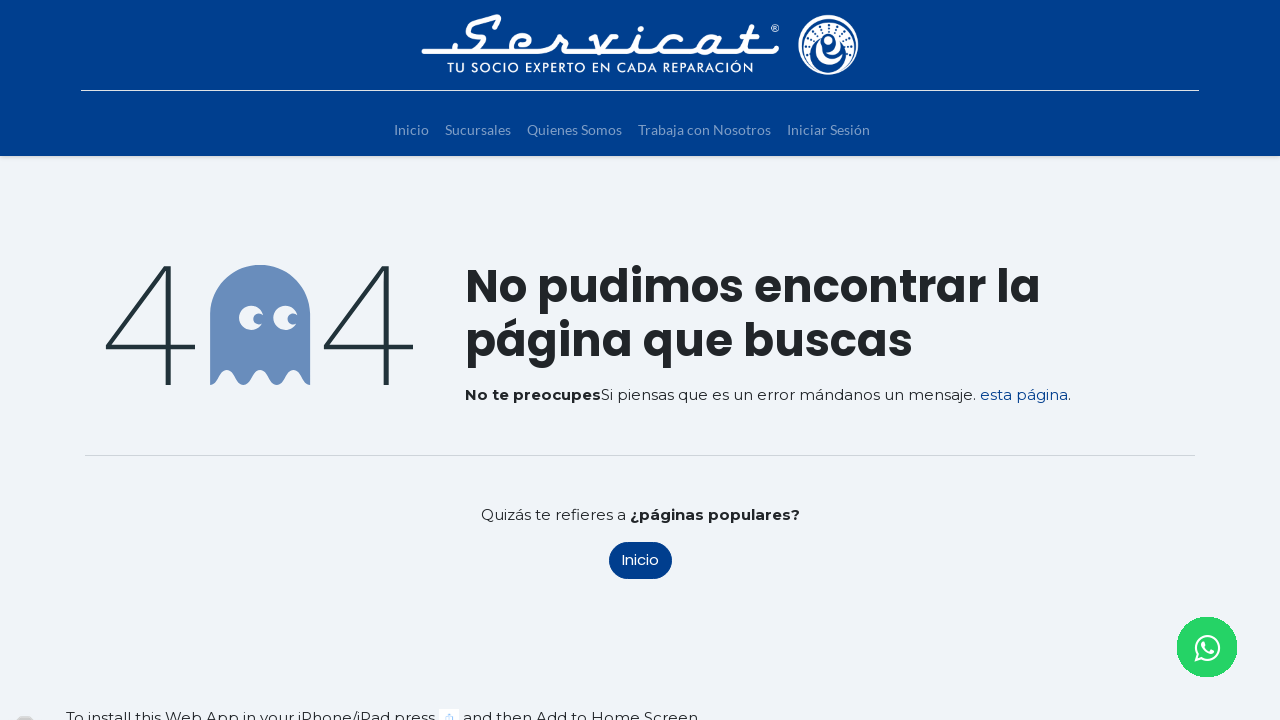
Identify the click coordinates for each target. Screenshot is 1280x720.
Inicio (640, 559)
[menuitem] (411, 129)
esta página (1024, 394)
